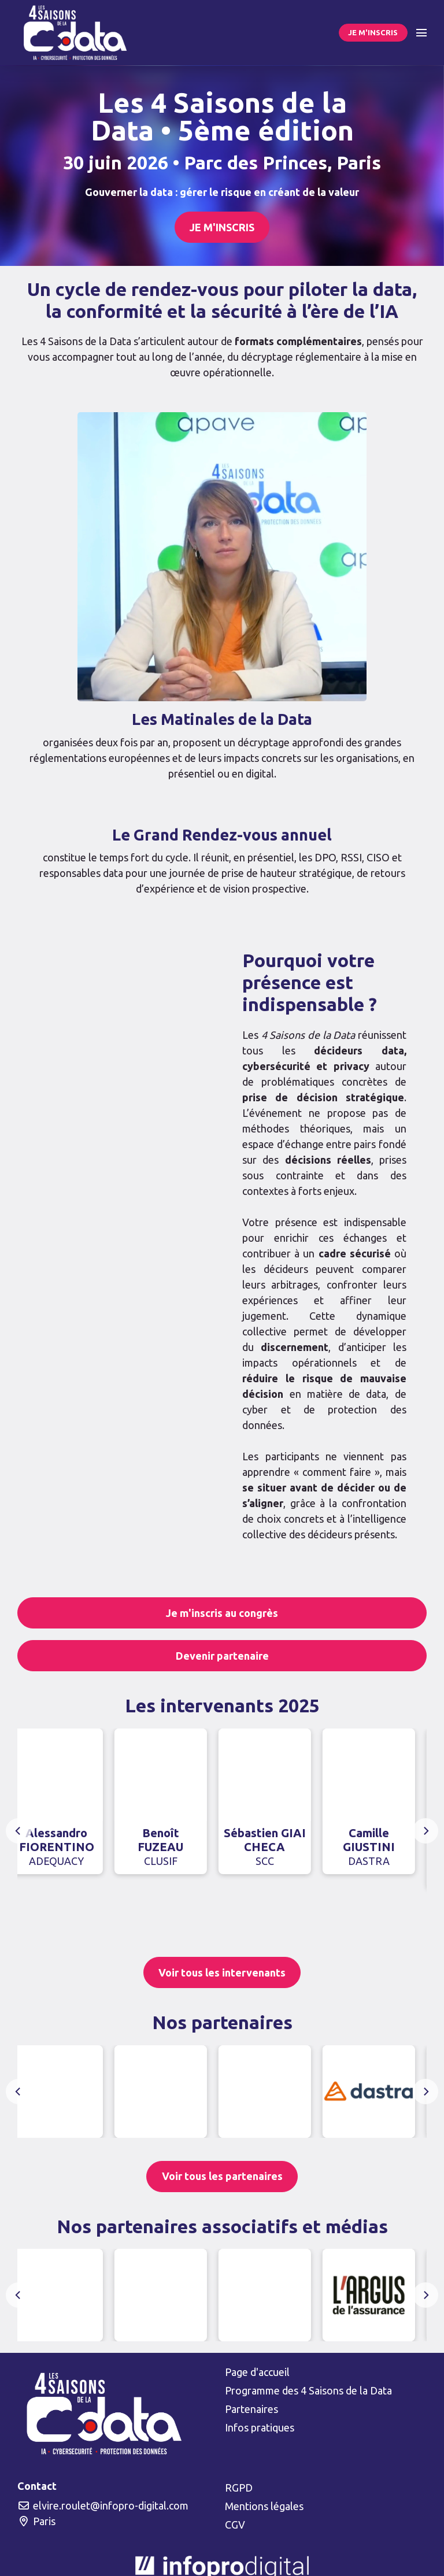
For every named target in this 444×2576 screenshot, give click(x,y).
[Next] (425, 1831)
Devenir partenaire (222, 1655)
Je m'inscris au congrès (222, 1613)
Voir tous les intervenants (222, 1972)
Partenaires (251, 2409)
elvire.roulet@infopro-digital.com (102, 2505)
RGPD (239, 2487)
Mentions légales (264, 2506)
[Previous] (18, 1831)
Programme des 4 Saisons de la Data (308, 2390)
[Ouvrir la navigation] (421, 32)
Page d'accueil (257, 2372)
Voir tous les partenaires (222, 2176)
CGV (235, 2524)
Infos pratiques (259, 2427)
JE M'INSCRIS (373, 32)
